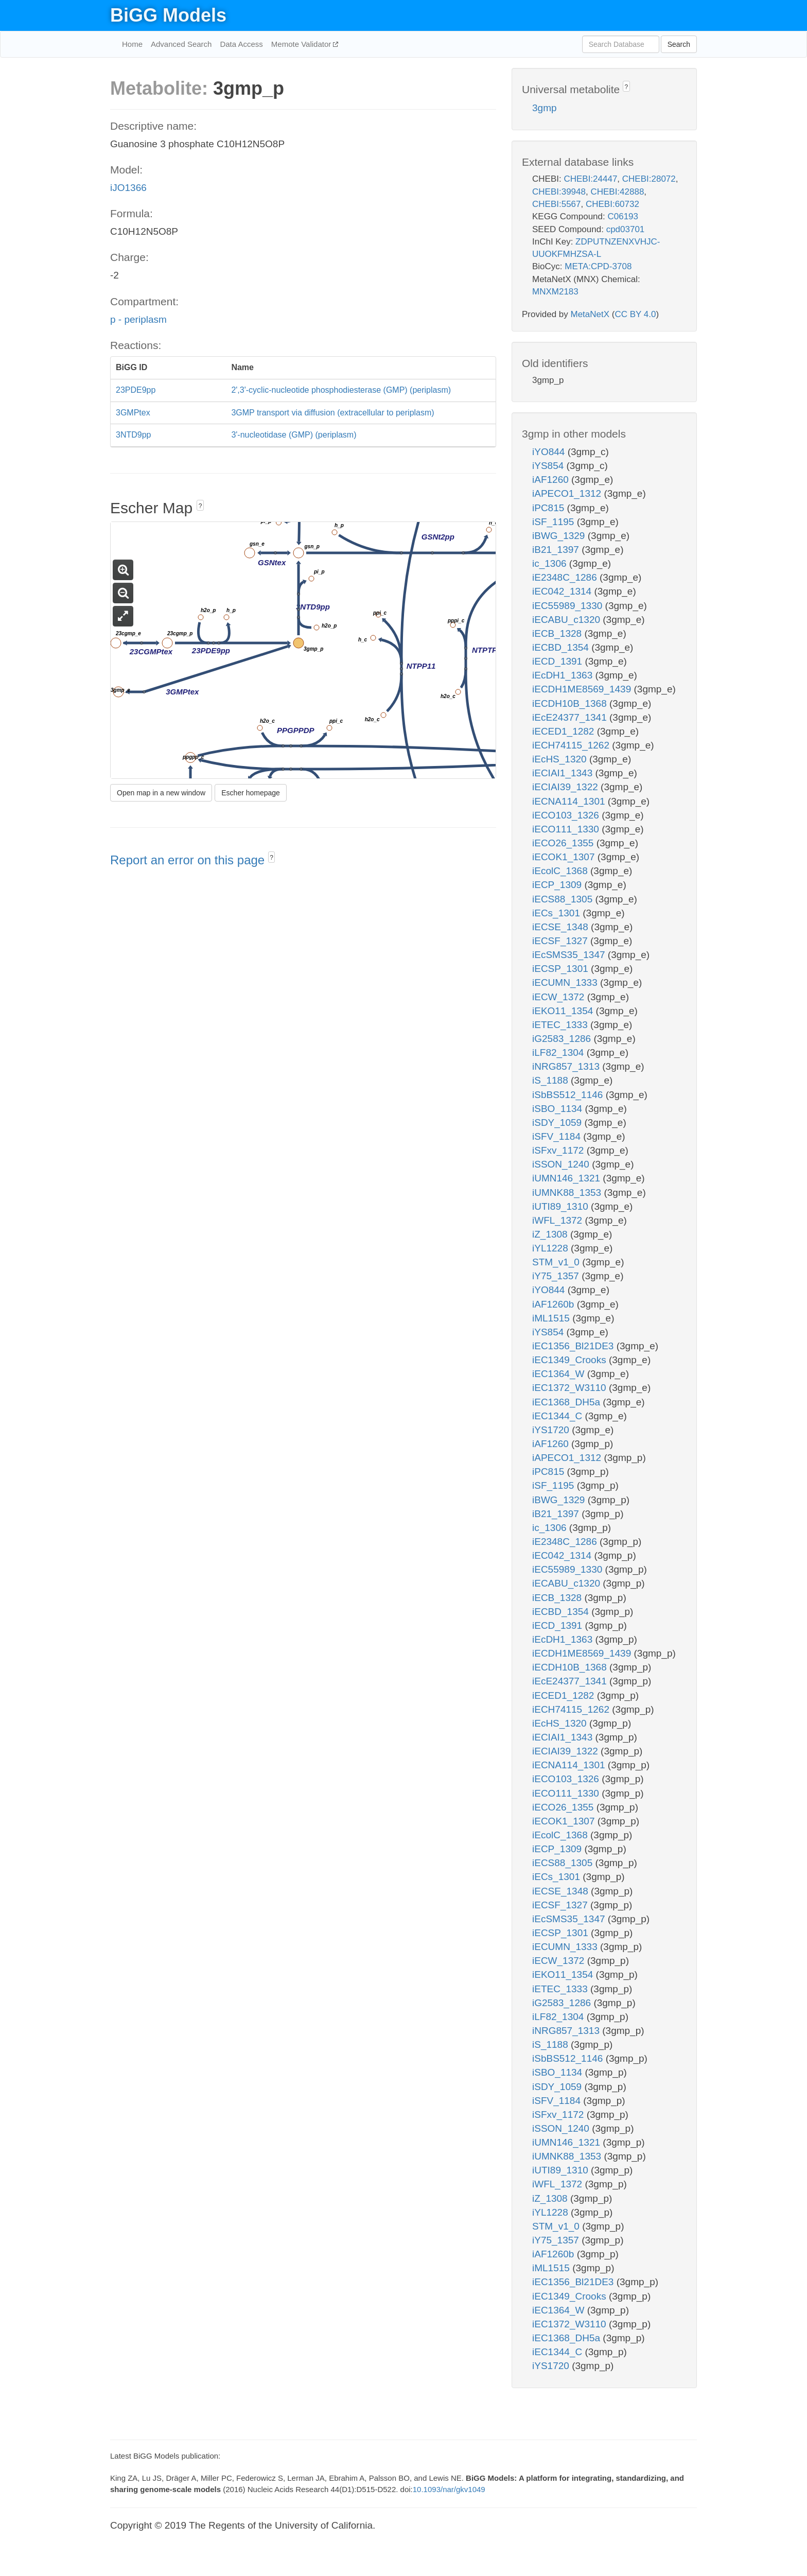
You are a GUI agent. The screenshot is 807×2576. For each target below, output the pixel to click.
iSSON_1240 (562, 1164)
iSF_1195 (554, 521)
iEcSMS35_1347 (570, 954)
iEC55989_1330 (568, 605)
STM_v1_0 (557, 1262)
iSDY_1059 (558, 1122)
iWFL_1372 (558, 1220)
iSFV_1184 (557, 1136)
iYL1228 (551, 1248)
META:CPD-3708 (598, 266)
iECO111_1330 (567, 829)
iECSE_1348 (561, 926)
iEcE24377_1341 (570, 717)
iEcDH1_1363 (563, 675)
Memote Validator (302, 44)
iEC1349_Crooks (570, 1359)
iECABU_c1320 (567, 619)
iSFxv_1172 (559, 1150)
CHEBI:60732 (612, 204)
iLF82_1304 (559, 1052)
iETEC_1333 (561, 1024)
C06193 (622, 216)
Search (679, 44)
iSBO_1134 (558, 1108)
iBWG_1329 (560, 535)
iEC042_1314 (563, 591)
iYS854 (549, 465)
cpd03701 (625, 229)
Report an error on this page (189, 860)
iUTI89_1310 (561, 1206)
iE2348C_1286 (566, 577)
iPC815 (549, 507)
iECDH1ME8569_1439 (583, 689)
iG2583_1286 (562, 1038)
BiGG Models (168, 15)
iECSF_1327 (561, 940)
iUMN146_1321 (567, 1178)
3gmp (544, 107)
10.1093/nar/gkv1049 (449, 2489)
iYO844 (550, 451)
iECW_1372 (559, 996)
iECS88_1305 (563, 899)
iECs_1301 (557, 913)
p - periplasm (138, 319)
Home (132, 44)
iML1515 (552, 1318)
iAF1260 (551, 479)
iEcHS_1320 (560, 759)
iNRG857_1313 (567, 1066)
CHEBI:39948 (559, 192)
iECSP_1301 (561, 968)
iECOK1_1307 (565, 856)
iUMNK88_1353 (568, 1192)
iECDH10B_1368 (570, 703)
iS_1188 (551, 1080)
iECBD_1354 (561, 647)
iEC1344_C (558, 1416)
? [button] (200, 506)
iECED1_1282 (564, 731)
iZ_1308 (551, 1234)
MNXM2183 (555, 292)
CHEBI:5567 (556, 204)
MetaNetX (590, 314)
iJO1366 (128, 187)
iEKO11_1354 (564, 1010)
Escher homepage (250, 793)
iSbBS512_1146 (569, 1094)
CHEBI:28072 (649, 179)
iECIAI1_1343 (563, 773)
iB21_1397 (557, 549)
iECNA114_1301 (570, 801)
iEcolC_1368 (561, 870)
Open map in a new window (161, 793)
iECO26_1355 (564, 843)
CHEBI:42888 (617, 192)
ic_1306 (550, 563)
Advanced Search (181, 44)
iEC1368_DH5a (567, 1402)
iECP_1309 (558, 884)
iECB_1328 (558, 633)
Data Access (241, 44)
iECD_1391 (558, 661)
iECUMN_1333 (566, 982)
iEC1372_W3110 (570, 1387)
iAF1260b (554, 1304)
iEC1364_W (559, 1373)
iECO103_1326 (567, 815)
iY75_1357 (557, 1275)
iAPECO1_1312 (568, 493)
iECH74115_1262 (572, 745)
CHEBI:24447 (590, 179)
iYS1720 (552, 1429)
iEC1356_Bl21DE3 (574, 1346)
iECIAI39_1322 (566, 786)
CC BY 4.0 (635, 314)
